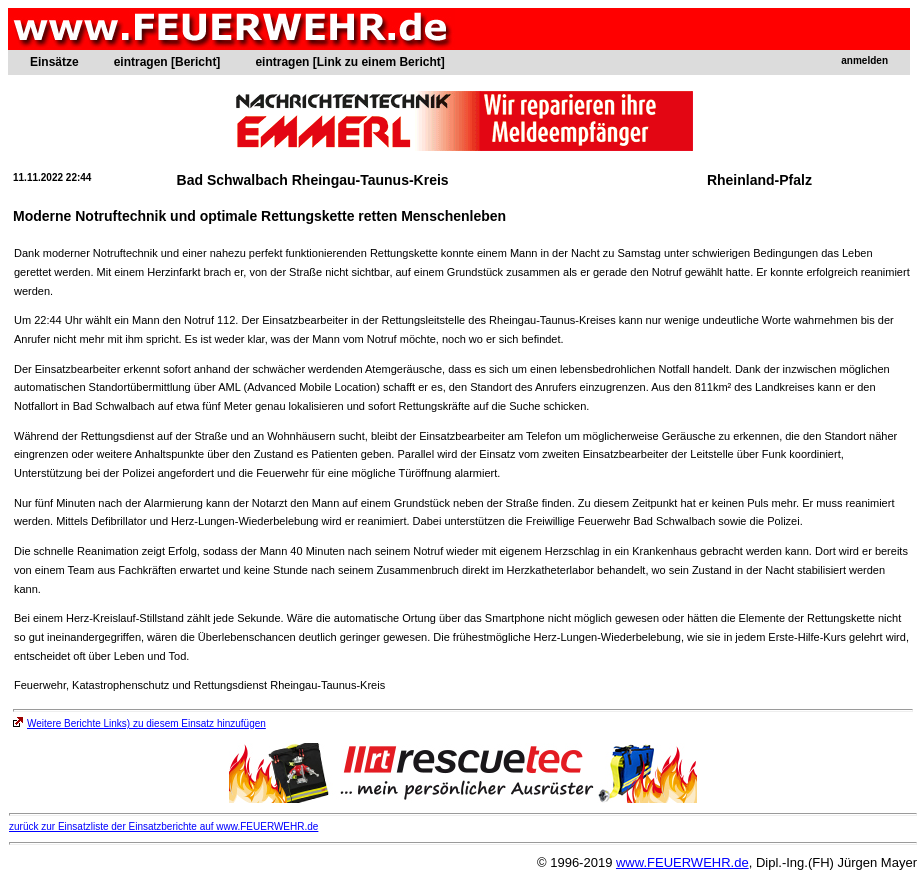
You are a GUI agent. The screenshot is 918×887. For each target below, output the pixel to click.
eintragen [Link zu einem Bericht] (349, 62)
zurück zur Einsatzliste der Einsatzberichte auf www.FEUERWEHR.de (163, 826)
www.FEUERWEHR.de (682, 862)
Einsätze (54, 62)
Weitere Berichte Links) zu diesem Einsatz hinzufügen (139, 723)
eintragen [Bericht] (167, 62)
